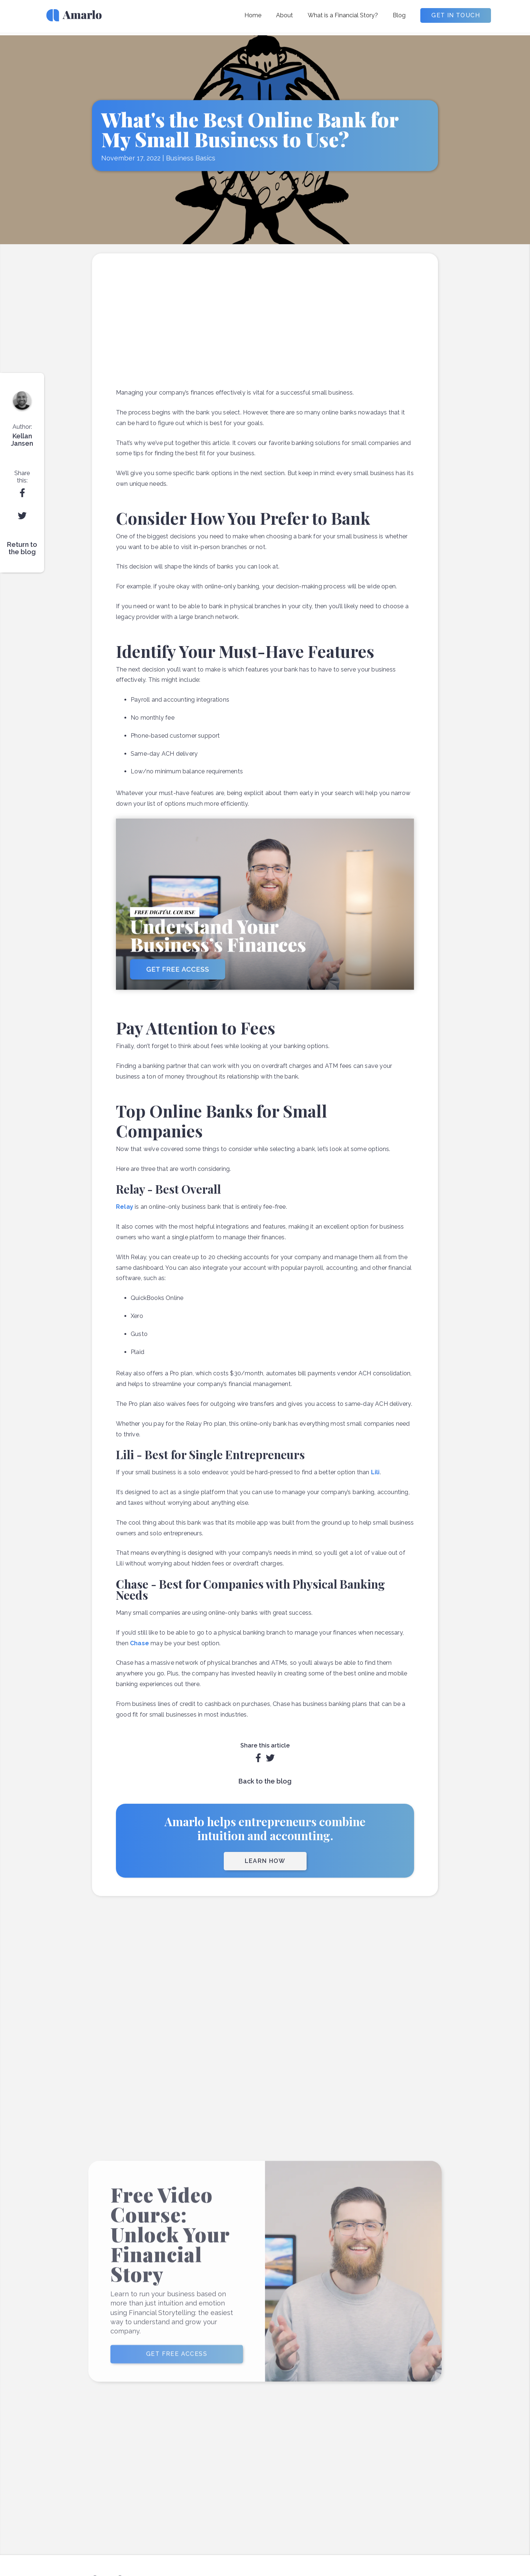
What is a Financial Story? (343, 15)
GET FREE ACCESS (176, 2366)
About (284, 15)
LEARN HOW (265, 1860)
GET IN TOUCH (455, 15)
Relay (124, 1206)
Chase (139, 1643)
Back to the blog (265, 1781)
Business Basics (190, 157)
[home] (74, 17)
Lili (375, 1472)
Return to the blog (22, 548)
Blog (399, 15)
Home (252, 15)
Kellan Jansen (22, 439)
